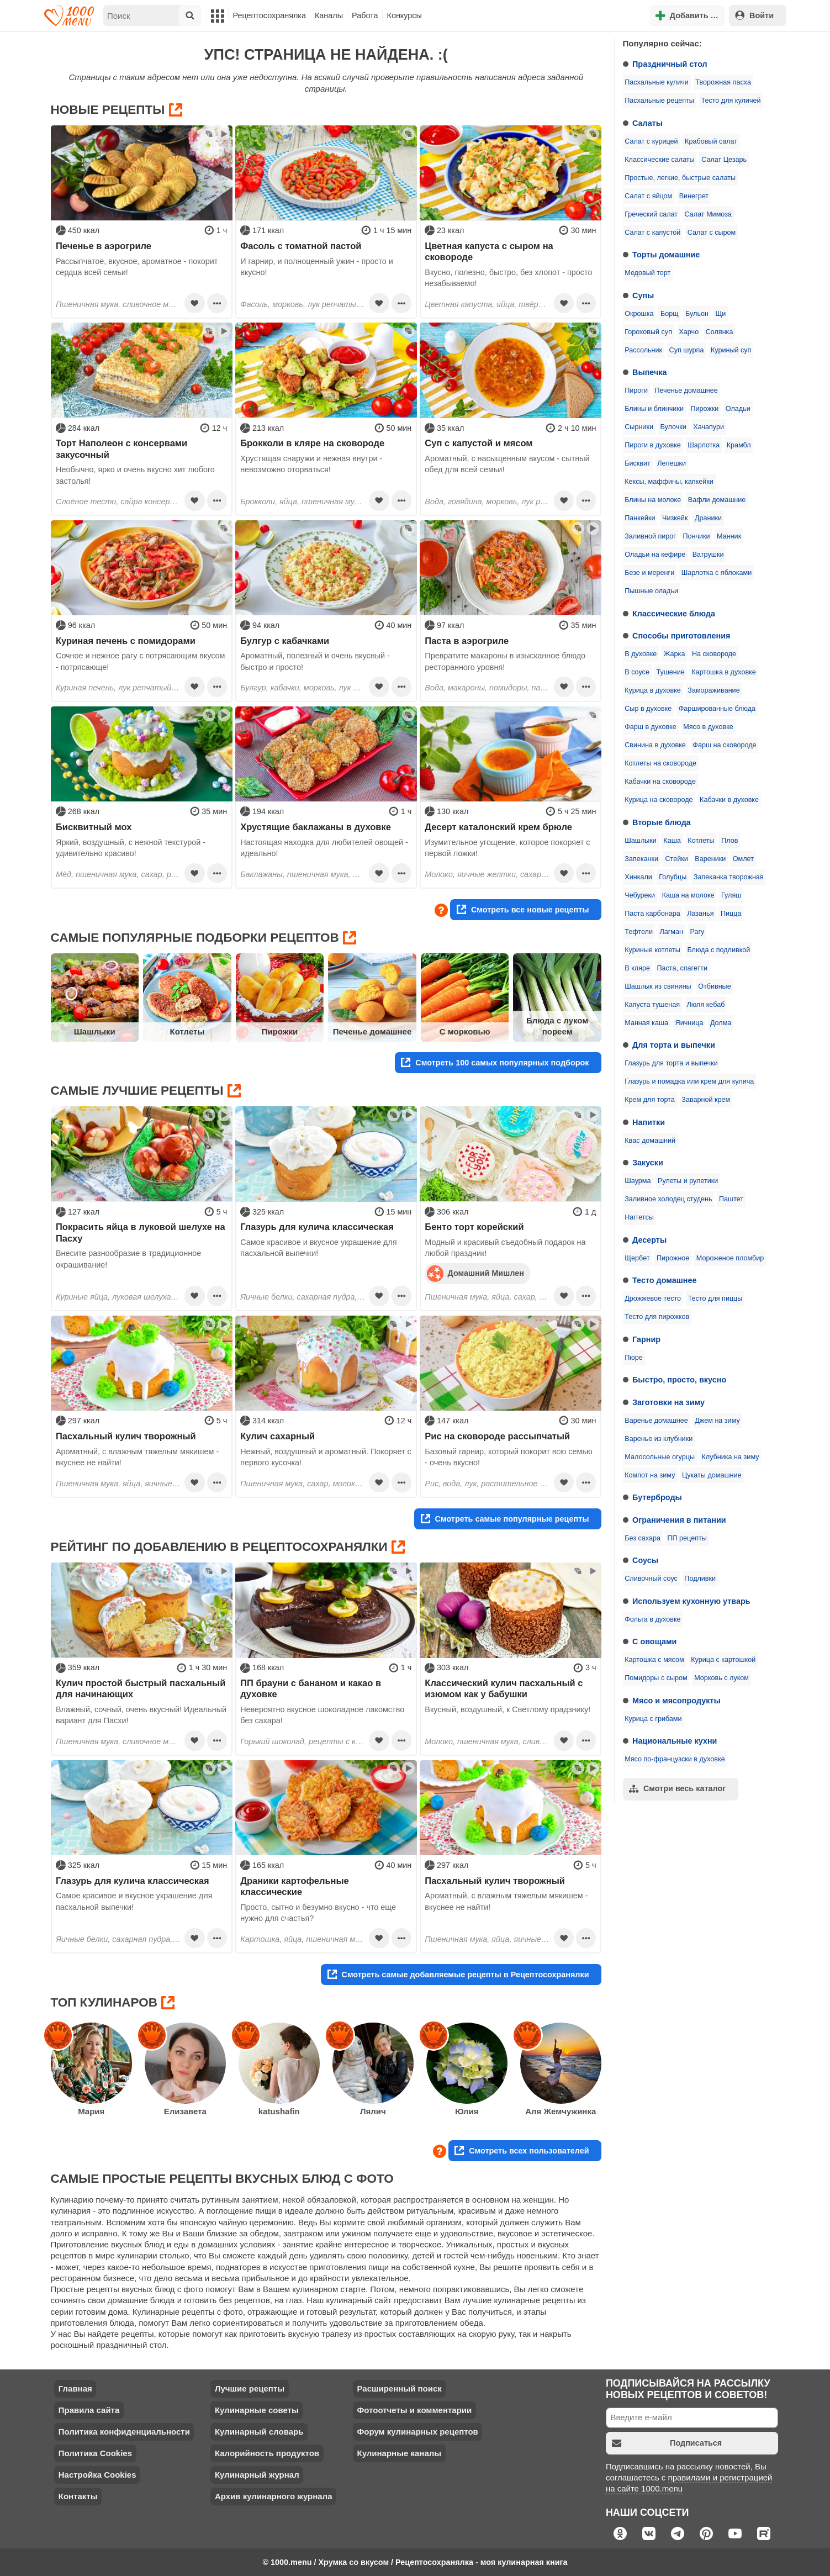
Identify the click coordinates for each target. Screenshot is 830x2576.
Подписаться (667, 2443)
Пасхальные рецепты (659, 100)
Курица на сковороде (658, 800)
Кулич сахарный (277, 1436)
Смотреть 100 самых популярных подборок (495, 1062)
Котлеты (701, 840)
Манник (729, 536)
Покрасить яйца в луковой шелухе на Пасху (140, 1232)
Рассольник (643, 350)
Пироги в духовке (653, 445)
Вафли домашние (717, 500)
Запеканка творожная (729, 877)
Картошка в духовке (723, 672)
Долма (720, 1023)
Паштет (731, 1199)
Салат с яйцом (648, 196)
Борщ (669, 314)
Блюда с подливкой (718, 950)
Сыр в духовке (648, 708)
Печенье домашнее (685, 390)
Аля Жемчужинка (560, 2111)
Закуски (647, 1162)
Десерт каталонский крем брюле (498, 827)
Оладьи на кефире (655, 554)
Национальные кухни (674, 1740)
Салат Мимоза (708, 214)
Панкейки (640, 518)
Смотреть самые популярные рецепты (505, 1518)
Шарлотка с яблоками (716, 573)
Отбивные (714, 986)
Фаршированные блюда (717, 708)
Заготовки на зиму (668, 1402)
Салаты (647, 123)
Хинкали (638, 877)
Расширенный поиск (399, 2388)
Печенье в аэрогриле (103, 246)
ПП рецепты (686, 1538)
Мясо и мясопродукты (676, 1700)
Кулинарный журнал (257, 2474)
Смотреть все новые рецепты (523, 909)
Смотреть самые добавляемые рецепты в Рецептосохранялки (458, 1974)
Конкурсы (404, 15)
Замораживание (713, 690)
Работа (365, 15)
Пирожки (704, 409)
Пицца (731, 913)
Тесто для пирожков (657, 1317)
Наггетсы (639, 1217)
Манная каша (646, 1023)
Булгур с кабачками (284, 641)
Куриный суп (731, 350)
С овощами (654, 1641)
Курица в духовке (653, 690)
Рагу (697, 932)
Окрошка (639, 314)
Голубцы (672, 877)
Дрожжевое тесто (653, 1298)
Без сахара (642, 1538)
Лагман (671, 932)
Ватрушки (708, 554)
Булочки (673, 427)
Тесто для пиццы (715, 1298)
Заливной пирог (650, 536)
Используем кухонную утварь (691, 1601)
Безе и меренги (649, 573)
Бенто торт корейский (474, 1227)
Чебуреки (640, 895)
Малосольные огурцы (660, 1457)
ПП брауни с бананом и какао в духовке (310, 1688)
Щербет (637, 1258)
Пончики (696, 536)
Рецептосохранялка (269, 15)
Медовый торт (647, 273)
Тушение (670, 672)
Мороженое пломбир (730, 1258)
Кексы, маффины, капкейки (669, 481)
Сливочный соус (651, 1578)
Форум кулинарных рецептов (417, 2431)
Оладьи (738, 409)
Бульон (697, 314)
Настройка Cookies (97, 2474)
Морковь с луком (721, 1678)
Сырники (639, 427)
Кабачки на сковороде (660, 781)
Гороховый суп (648, 332)
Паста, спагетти (682, 968)
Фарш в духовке (650, 727)
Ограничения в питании (679, 1520)
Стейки (676, 859)
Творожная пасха (723, 82)
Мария (91, 2111)
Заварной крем (705, 1100)
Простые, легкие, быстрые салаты (680, 178)
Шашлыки (641, 840)
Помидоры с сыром (656, 1678)
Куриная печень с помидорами (125, 641)
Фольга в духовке (652, 1619)
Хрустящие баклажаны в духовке (315, 827)
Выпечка (649, 372)
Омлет (743, 859)
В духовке (641, 654)
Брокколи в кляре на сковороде (312, 443)
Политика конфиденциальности (124, 2431)
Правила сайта (89, 2410)
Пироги (636, 390)
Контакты (78, 2496)
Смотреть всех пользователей (521, 2150)
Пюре (634, 1357)
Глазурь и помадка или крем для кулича (689, 1081)
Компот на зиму (650, 1475)
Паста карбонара (652, 913)
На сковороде (714, 654)
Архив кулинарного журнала (273, 2496)
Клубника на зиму (730, 1457)
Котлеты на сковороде (660, 763)
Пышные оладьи (651, 591)
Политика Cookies (95, 2453)
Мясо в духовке (708, 727)
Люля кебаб (706, 1005)
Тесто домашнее (664, 1280)
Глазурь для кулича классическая (317, 1227)
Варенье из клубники (658, 1439)
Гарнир (646, 1339)
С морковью (465, 1031)
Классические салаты (659, 159)
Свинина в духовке (655, 745)
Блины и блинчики (654, 409)
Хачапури (708, 427)
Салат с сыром (712, 232)
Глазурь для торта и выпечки (671, 1063)
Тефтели (639, 932)
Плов (729, 840)
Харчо (689, 332)
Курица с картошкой (723, 1660)
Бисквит (638, 463)
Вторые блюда (661, 822)
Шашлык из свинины (658, 986)
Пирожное (673, 1258)
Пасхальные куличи (657, 82)
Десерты (649, 1240)
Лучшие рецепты (249, 2388)
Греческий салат (651, 214)
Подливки (700, 1578)
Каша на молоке (688, 895)
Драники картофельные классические (294, 1886)
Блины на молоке (653, 500)
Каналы (329, 15)
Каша (671, 840)
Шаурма (638, 1181)
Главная (75, 2388)
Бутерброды (657, 1497)
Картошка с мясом (654, 1660)
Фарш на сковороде (724, 745)
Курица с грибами (653, 1719)
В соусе (637, 672)
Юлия (467, 2111)
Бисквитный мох (93, 827)
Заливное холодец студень (668, 1199)
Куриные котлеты (652, 950)
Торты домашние (666, 254)
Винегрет (694, 196)
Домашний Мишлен (475, 1273)
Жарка (674, 654)
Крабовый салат (711, 141)
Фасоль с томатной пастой (300, 246)
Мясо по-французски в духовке (675, 1759)
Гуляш (731, 895)
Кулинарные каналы (399, 2453)
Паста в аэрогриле (467, 641)
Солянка (719, 332)
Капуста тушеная (652, 1005)
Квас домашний (650, 1140)
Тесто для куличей (730, 100)
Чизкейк (675, 518)
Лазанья (700, 913)
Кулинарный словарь (259, 2431)
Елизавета (185, 2111)
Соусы (645, 1560)
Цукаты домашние (712, 1475)
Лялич (373, 2111)
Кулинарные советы (257, 2410)
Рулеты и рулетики (688, 1181)
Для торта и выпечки (673, 1045)
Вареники (710, 859)
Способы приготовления (681, 635)
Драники (708, 518)
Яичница (689, 1023)
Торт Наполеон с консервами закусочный (121, 448)
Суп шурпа (686, 350)
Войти (754, 15)
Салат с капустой (652, 232)
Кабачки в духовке (729, 800)
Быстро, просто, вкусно (679, 1379)
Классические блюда (673, 613)
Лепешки (671, 463)
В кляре (637, 968)
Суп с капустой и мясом (478, 443)
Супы (643, 295)
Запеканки (641, 859)
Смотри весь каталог (677, 1788)
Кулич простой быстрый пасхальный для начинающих (140, 1688)
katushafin (279, 2111)
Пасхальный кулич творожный (126, 1436)
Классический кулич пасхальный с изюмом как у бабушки (504, 1688)
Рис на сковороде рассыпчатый (497, 1436)
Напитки (648, 1122)
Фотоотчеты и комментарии (414, 2410)
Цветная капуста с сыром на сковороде (489, 251)
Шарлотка (704, 445)
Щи (721, 314)
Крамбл (739, 445)
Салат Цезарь (724, 159)
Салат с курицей (651, 141)
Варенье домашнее (656, 1420)
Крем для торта (650, 1100)
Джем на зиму (717, 1420)
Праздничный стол (669, 64)
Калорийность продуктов (267, 2453)
